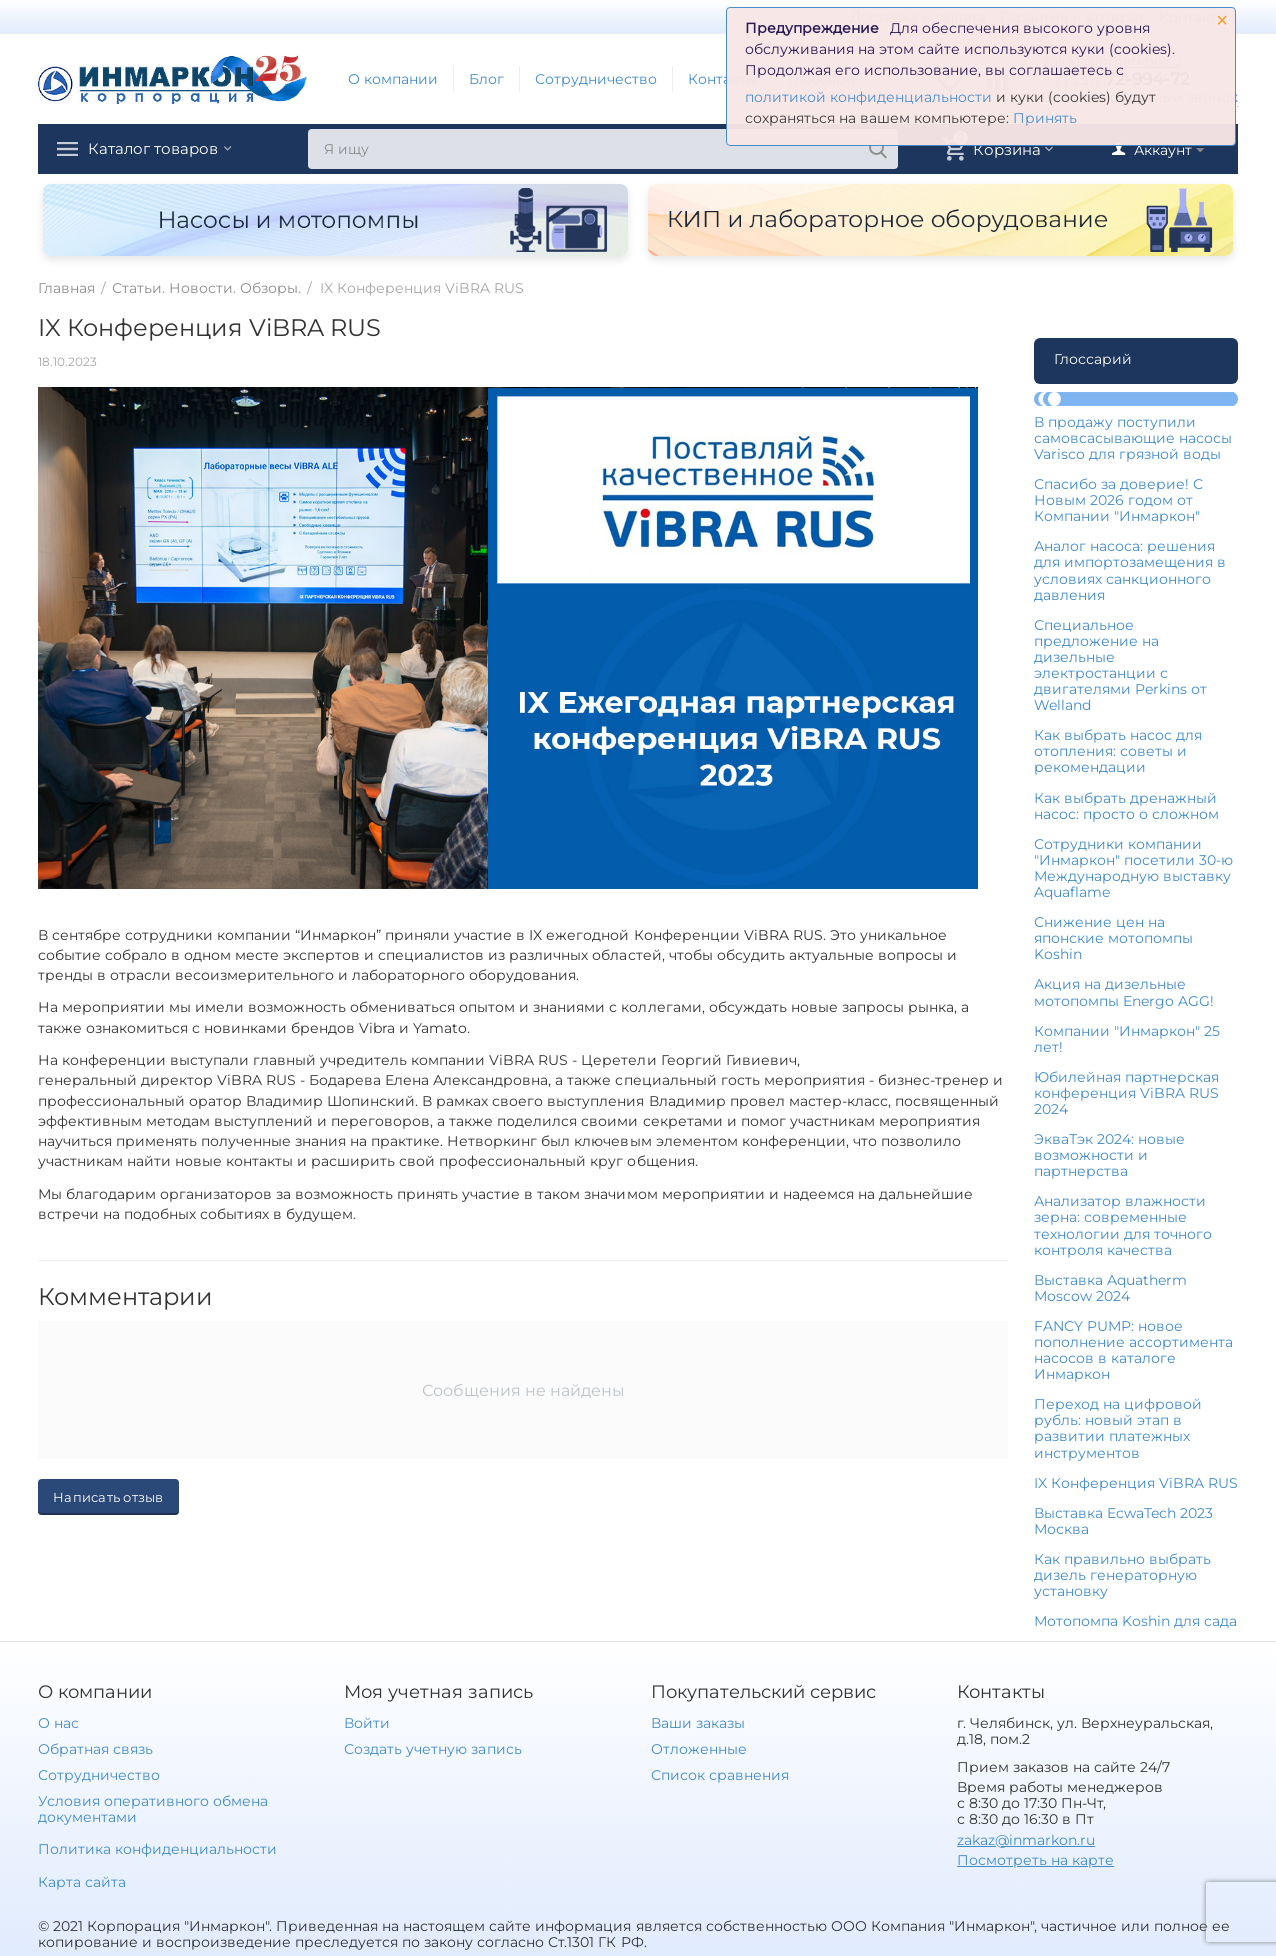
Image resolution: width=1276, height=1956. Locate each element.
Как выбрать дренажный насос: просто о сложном (1126, 806)
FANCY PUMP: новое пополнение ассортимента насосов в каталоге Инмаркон (1133, 1350)
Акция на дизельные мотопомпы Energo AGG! (1124, 992)
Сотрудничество (596, 79)
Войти (367, 1723)
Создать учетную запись (432, 1749)
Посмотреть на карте (1035, 1860)
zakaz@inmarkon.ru (1026, 1840)
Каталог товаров (166, 149)
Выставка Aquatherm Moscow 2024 (1110, 1288)
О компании (393, 79)
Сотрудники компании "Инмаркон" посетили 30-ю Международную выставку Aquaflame (1133, 868)
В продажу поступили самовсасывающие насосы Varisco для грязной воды (1133, 438)
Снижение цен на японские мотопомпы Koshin (1113, 938)
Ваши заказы (698, 1723)
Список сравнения (720, 1775)
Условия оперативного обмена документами (153, 1809)
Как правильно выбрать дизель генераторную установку (1122, 1575)
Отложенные (699, 1749)
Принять (1045, 118)
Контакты (722, 79)
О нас (58, 1723)
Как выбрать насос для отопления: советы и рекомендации (1118, 751)
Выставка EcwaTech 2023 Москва (1123, 1521)
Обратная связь (95, 1749)
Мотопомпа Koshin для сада (1135, 1621)
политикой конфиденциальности (868, 97)
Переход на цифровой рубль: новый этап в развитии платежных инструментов (1118, 1428)
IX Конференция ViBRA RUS (1136, 1483)
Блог (486, 79)
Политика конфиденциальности (157, 1849)
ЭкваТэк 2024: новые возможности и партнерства (1109, 1155)
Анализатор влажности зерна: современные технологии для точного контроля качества (1123, 1225)
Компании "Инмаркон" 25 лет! (1127, 1039)
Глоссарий (1093, 359)
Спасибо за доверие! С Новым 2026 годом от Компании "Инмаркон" (1118, 500)
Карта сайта (82, 1882)
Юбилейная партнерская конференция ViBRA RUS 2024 (1126, 1093)
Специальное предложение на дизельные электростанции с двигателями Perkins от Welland (1120, 665)
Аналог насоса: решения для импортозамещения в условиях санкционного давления (1130, 570)
